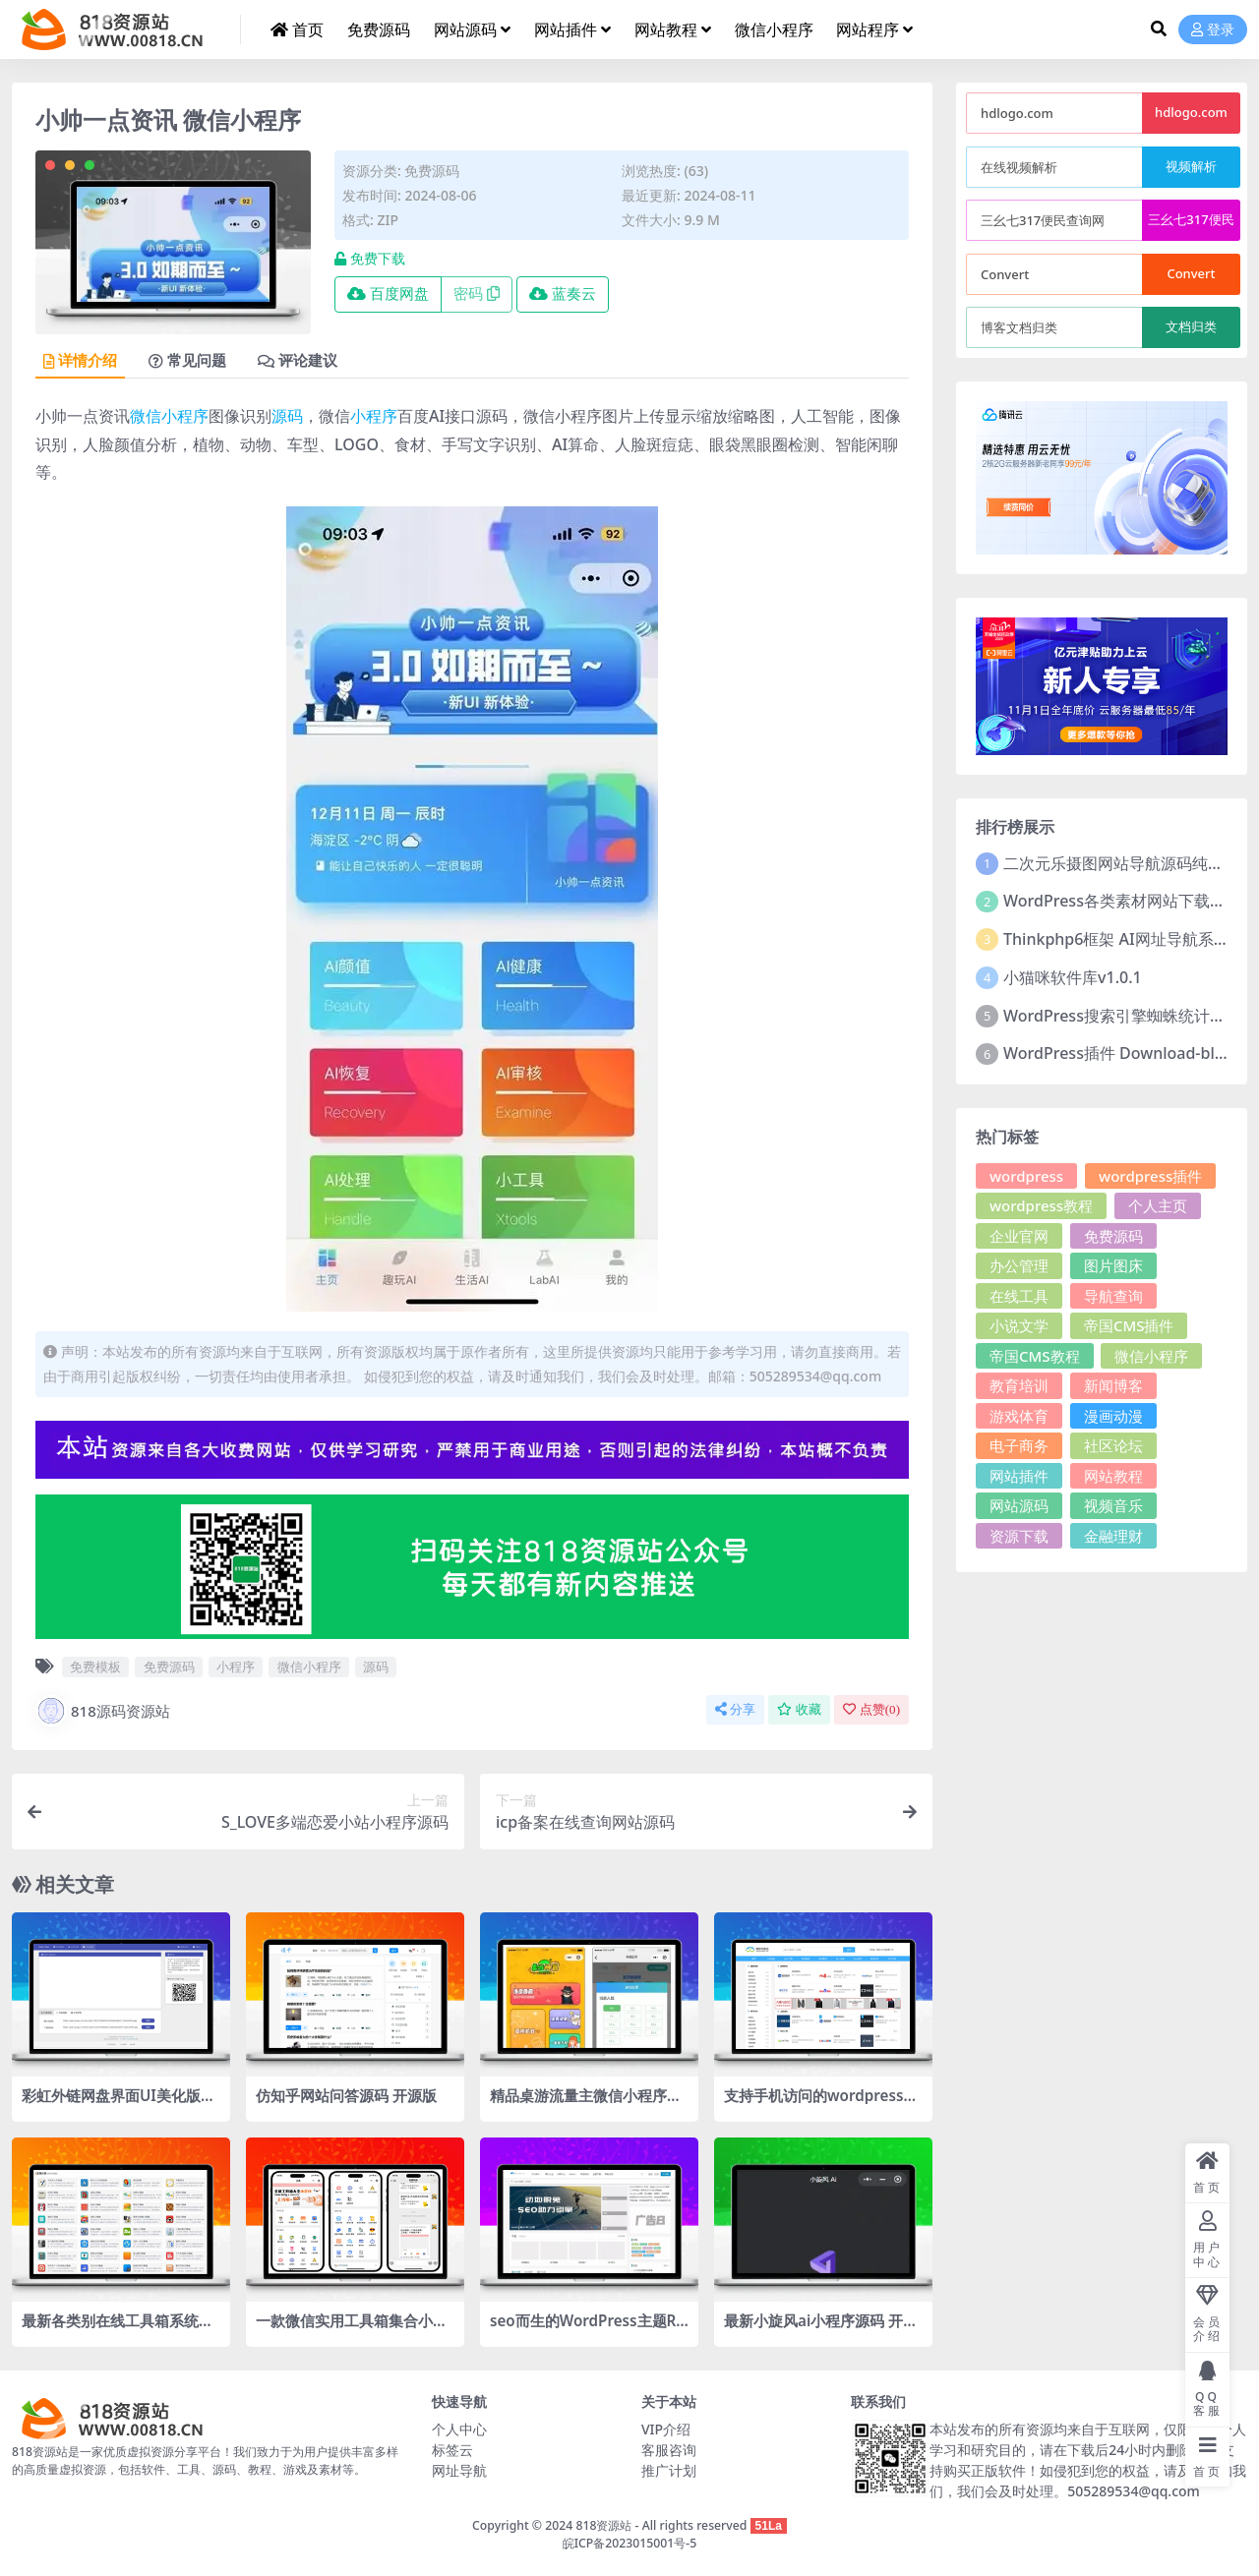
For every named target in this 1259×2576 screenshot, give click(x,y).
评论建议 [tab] (297, 361)
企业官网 (1019, 1236)
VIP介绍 (665, 2429)
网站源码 (1019, 1505)
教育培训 (1019, 1385)
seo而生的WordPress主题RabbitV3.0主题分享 (587, 2329)
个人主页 (1157, 1205)
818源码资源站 (102, 1711)
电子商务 (1019, 1445)
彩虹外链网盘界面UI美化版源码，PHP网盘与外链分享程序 (118, 2104)
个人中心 (459, 2429)
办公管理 (1019, 1265)
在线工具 (1019, 1296)
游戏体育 (1019, 1416)
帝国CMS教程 (1034, 1356)
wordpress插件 (1150, 1176)
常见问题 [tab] (187, 361)
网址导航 (459, 2470)
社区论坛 (1113, 1445)
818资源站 (603, 2525)
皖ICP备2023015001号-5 (630, 2543)
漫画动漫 (1113, 1416)
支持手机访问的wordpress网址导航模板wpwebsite (821, 2104)
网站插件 (1019, 1476)
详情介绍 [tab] (80, 361)
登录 (1212, 30)
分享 (735, 1709)
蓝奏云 (562, 294)
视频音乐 (1113, 1505)
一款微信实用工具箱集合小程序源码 (352, 2329)
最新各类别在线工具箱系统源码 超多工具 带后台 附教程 (117, 2329)
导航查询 (1113, 1296)
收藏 (799, 1709)
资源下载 (1019, 1536)
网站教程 (1113, 1476)
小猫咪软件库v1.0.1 (1072, 977)
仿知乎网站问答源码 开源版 (346, 2095)
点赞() (871, 1709)
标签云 (452, 2449)
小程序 (373, 416)
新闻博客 (1113, 1385)
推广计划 (668, 2470)
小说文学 (1019, 1325)
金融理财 (1113, 1536)
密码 (476, 294)
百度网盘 (388, 294)
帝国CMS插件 (1129, 1325)
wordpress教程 (1041, 1205)
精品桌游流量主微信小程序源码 (586, 2104)
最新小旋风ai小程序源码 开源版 (821, 2329)
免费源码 (431, 170)
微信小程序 (169, 416)
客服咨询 (668, 2449)
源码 (287, 416)
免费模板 (95, 1666)
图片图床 (1113, 1265)
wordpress (1026, 1176)
